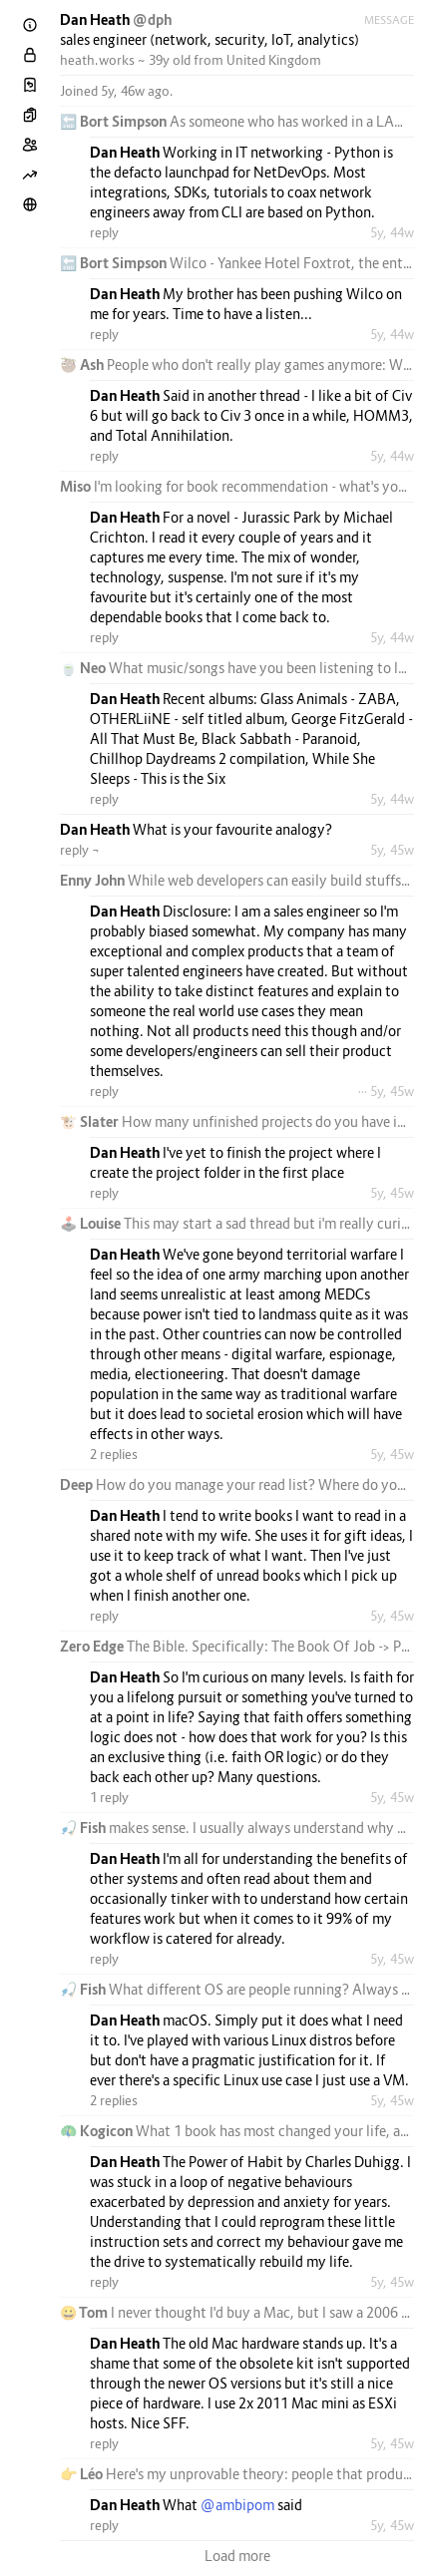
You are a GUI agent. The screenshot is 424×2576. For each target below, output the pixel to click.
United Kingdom (273, 60)
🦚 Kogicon (98, 2130)
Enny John (94, 880)
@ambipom (237, 2504)
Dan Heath (96, 19)
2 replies (114, 1454)
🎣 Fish (84, 1827)
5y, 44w (392, 232)
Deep (78, 1484)
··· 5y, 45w (386, 1091)
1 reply (109, 1797)
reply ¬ (80, 850)
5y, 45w (392, 850)
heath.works (97, 60)
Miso (77, 486)
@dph (152, 19)
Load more (237, 2555)
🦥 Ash (83, 364)
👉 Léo (83, 2473)
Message (389, 20)
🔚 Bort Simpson (115, 121)
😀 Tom (85, 2312)
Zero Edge (93, 1646)
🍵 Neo (84, 667)
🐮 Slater (91, 1121)
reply (104, 232)
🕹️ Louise (92, 1223)
